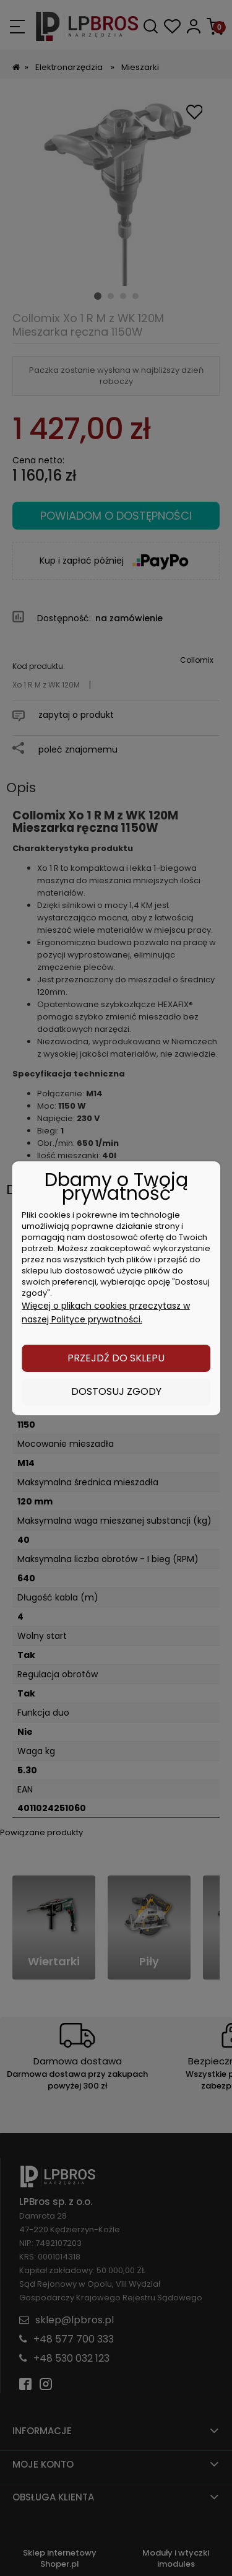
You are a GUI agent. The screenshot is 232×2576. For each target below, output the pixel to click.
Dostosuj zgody (116, 1391)
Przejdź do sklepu (116, 1358)
